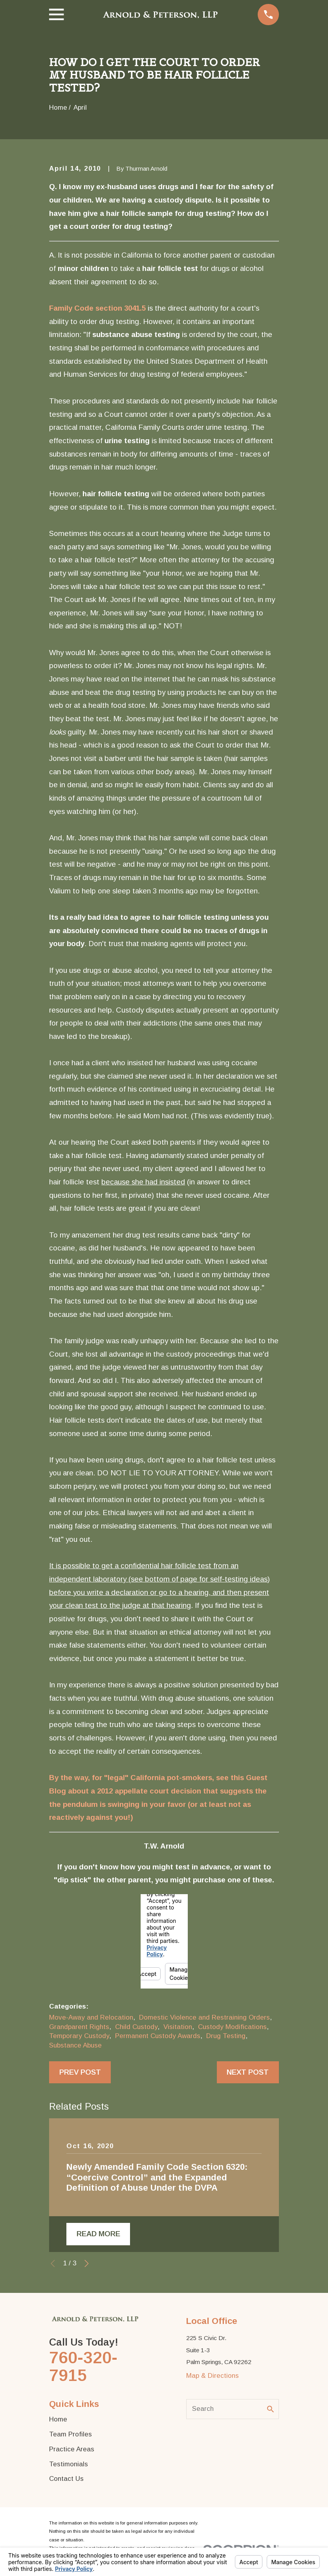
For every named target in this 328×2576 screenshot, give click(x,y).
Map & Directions (212, 2375)
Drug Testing (226, 2036)
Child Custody (136, 2027)
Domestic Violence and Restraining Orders (204, 2017)
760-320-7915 (83, 2366)
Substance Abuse (75, 2045)
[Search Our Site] (270, 2409)
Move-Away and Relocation (91, 2017)
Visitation (177, 2027)
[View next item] (86, 2263)
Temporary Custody (79, 2036)
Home (58, 2419)
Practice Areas (71, 2449)
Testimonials (68, 2464)
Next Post (248, 2072)
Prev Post (80, 2072)
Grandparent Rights (79, 2027)
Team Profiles (70, 2434)
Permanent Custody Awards (157, 2036)
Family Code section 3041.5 (97, 308)
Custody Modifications (232, 2027)
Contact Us (66, 2478)
